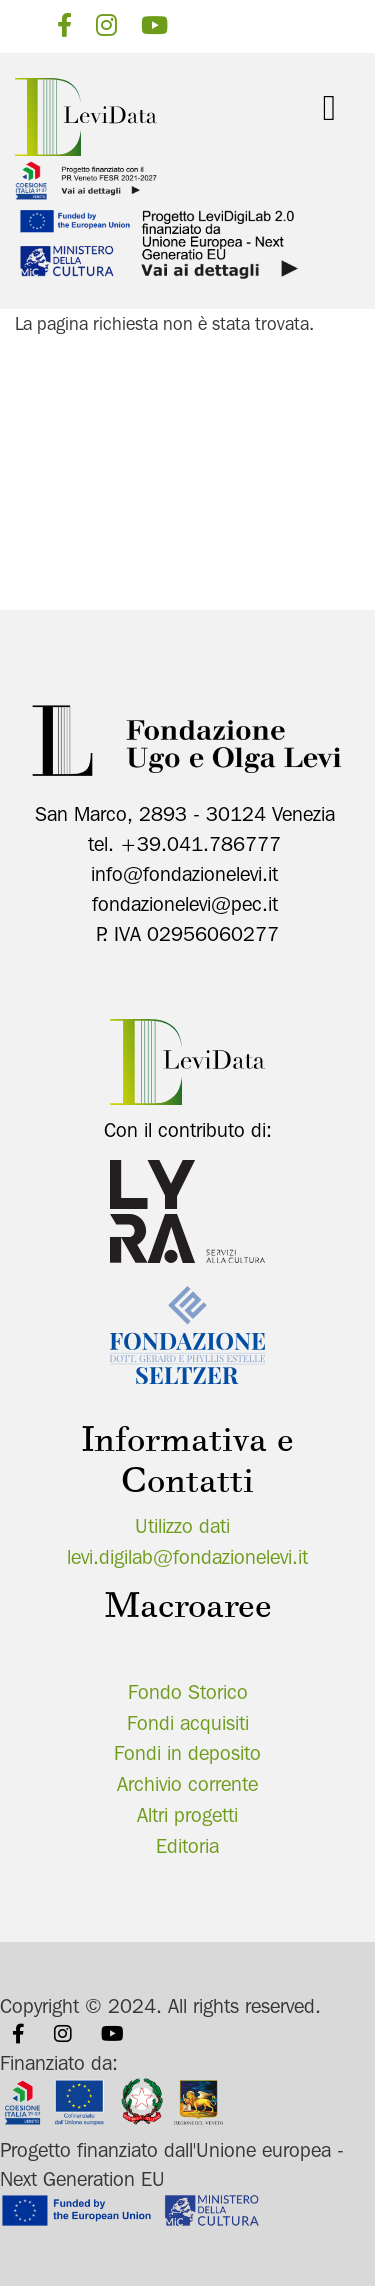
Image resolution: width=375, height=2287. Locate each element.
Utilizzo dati (182, 1526)
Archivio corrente (187, 1784)
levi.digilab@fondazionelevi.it (187, 1557)
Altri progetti (187, 1815)
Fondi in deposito (187, 1753)
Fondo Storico (188, 1692)
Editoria (187, 1846)
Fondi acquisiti (188, 1723)
